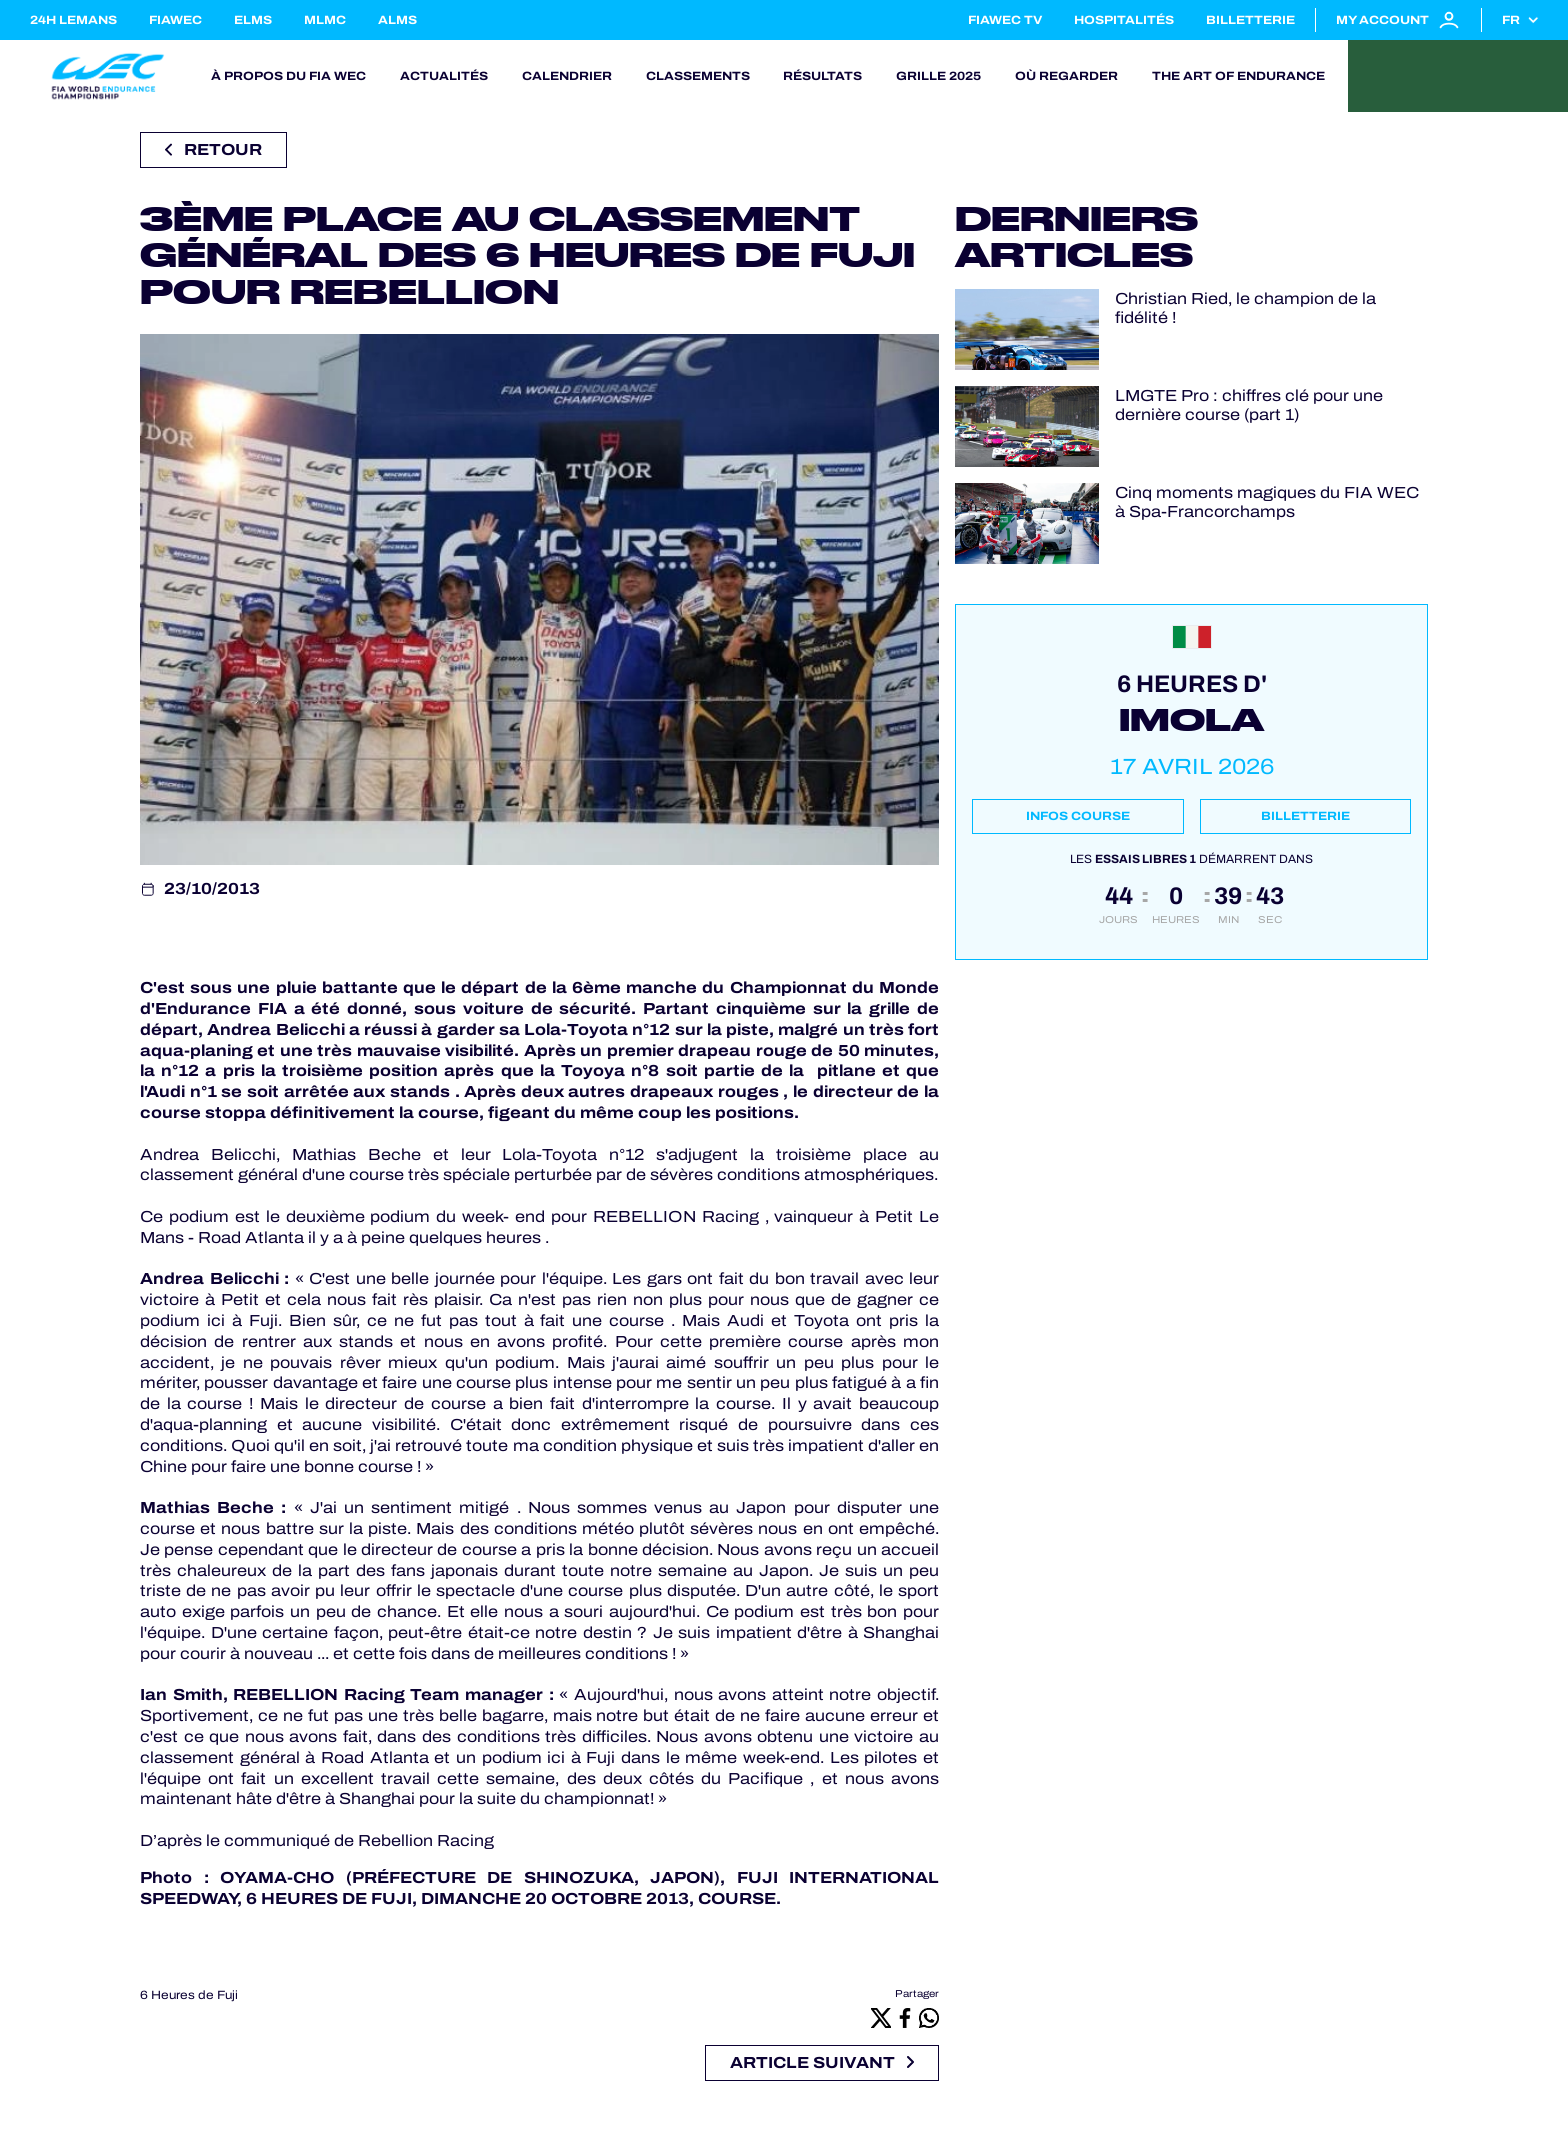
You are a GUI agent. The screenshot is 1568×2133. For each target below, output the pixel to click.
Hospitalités (1124, 20)
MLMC (325, 20)
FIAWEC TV (1005, 20)
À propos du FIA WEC (288, 76)
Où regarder (1066, 76)
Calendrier (567, 76)
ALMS (397, 20)
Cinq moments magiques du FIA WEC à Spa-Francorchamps (1267, 502)
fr (1511, 20)
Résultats (822, 76)
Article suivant (822, 2062)
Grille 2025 (938, 76)
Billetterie (1250, 20)
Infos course (1078, 816)
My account (1398, 20)
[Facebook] (905, 2017)
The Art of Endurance (1238, 76)
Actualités (444, 76)
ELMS (253, 20)
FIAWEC (175, 20)
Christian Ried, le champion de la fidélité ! (1245, 308)
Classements (698, 76)
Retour (213, 149)
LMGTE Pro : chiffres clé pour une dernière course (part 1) (1249, 405)
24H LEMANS (73, 20)
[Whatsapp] (929, 2017)
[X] (881, 2017)
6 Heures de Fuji (189, 1995)
